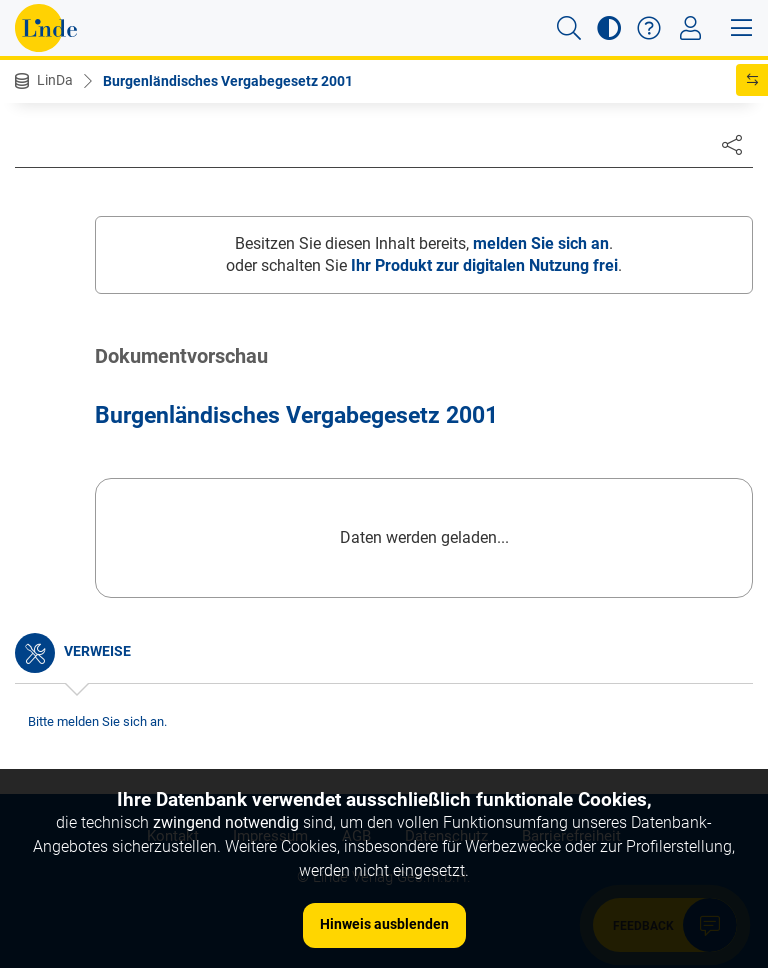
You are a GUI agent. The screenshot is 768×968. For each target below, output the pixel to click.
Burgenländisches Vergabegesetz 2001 (228, 81)
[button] (569, 28)
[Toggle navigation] (690, 28)
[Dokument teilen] (732, 144)
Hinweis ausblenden (384, 924)
